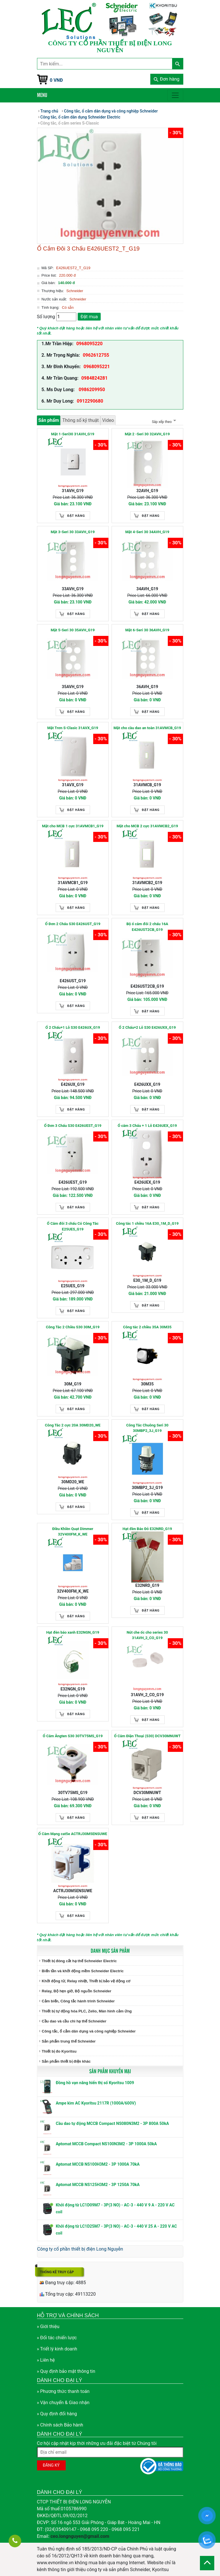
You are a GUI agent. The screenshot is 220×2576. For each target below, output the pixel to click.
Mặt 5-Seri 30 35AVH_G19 (73, 630)
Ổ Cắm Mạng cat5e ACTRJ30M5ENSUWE (72, 1834)
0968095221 (96, 366)
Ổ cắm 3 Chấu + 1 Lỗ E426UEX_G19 (147, 1125)
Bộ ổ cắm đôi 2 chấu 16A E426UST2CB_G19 (147, 927)
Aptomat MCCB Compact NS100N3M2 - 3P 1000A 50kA (106, 2144)
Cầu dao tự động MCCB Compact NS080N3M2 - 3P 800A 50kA (112, 2123)
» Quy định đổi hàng (57, 2413)
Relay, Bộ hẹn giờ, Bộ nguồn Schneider (76, 1991)
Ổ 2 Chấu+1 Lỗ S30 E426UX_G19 (72, 1027)
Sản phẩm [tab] (48, 420)
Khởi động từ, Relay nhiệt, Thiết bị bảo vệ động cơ (86, 1981)
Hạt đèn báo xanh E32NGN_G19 (72, 1632)
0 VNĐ (56, 80)
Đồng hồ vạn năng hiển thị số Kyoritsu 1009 (95, 2082)
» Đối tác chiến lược (57, 2337)
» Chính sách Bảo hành (60, 2425)
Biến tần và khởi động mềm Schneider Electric (83, 1971)
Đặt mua (89, 316)
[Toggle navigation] (175, 95)
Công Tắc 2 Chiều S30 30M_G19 (73, 1327)
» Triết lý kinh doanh (57, 2349)
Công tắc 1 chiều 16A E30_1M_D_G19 (147, 1223)
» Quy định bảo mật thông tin (66, 2371)
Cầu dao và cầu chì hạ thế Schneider (74, 2021)
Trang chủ (49, 111)
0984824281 (94, 378)
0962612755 (96, 355)
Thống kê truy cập (57, 2272)
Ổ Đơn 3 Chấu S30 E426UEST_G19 (72, 1125)
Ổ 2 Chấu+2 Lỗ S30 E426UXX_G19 (147, 1027)
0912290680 (90, 401)
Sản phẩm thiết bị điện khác (66, 2061)
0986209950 (91, 389)
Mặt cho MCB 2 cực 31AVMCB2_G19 (147, 826)
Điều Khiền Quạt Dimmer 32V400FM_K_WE (72, 1532)
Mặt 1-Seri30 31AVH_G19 (72, 434)
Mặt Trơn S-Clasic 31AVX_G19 (72, 728)
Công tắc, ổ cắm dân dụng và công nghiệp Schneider (89, 2031)
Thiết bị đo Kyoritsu (59, 2051)
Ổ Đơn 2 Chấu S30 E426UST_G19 (72, 924)
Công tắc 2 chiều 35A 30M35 (147, 1327)
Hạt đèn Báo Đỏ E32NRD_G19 (147, 1529)
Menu (42, 94)
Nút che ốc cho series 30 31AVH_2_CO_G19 (147, 1635)
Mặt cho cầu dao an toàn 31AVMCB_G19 (147, 728)
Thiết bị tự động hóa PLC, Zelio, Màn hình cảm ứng (87, 2011)
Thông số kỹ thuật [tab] (80, 420)
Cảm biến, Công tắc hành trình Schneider (78, 2001)
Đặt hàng (76, 516)
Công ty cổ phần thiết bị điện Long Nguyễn (80, 2249)
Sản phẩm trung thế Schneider (69, 2041)
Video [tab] (108, 420)
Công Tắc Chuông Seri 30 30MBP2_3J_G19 (147, 1428)
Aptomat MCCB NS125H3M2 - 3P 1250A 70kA (98, 2184)
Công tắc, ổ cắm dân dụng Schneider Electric (80, 117)
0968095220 (89, 343)
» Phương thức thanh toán (63, 2391)
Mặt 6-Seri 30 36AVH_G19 (147, 630)
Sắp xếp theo (163, 422)
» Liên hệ (46, 2360)
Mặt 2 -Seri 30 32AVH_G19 (147, 434)
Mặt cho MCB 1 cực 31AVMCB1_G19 (72, 826)
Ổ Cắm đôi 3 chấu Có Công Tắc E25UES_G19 (73, 1226)
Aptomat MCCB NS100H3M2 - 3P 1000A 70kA (98, 2164)
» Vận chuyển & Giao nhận (63, 2402)
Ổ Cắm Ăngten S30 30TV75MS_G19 (73, 1736)
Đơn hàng (166, 79)
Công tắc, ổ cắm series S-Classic (69, 123)
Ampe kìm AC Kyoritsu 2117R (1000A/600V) (96, 2103)
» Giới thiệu (48, 2326)
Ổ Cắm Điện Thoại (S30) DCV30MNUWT (147, 1736)
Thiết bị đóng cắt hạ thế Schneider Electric (79, 1961)
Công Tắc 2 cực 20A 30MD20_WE (73, 1425)
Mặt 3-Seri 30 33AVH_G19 (73, 532)
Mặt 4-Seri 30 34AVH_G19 (147, 532)
